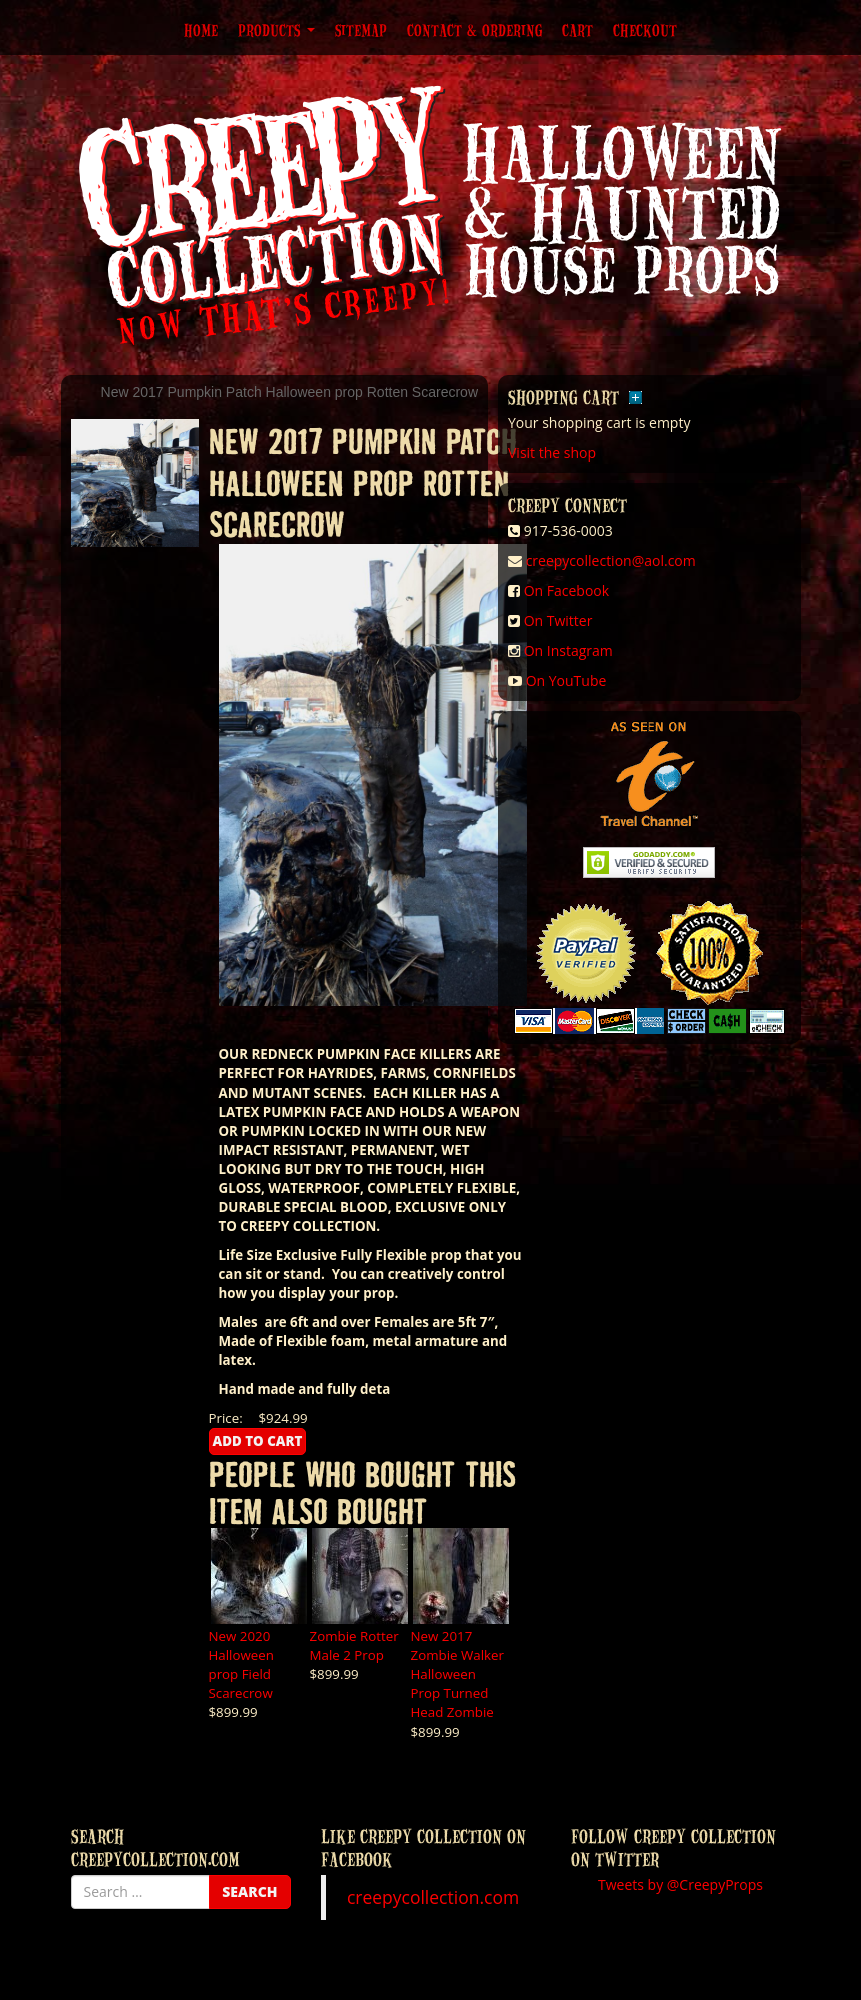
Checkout (645, 30)
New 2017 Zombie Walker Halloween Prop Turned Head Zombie (457, 1674)
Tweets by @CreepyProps (680, 1884)
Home (201, 30)
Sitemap (361, 30)
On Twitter (558, 620)
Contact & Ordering (474, 30)
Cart (577, 30)
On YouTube (566, 680)
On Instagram (568, 650)
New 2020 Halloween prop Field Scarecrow (241, 1664)
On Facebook (566, 590)
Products (276, 30)
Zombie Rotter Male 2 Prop (354, 1645)
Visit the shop (552, 452)
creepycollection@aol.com (611, 560)
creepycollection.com (433, 1897)
